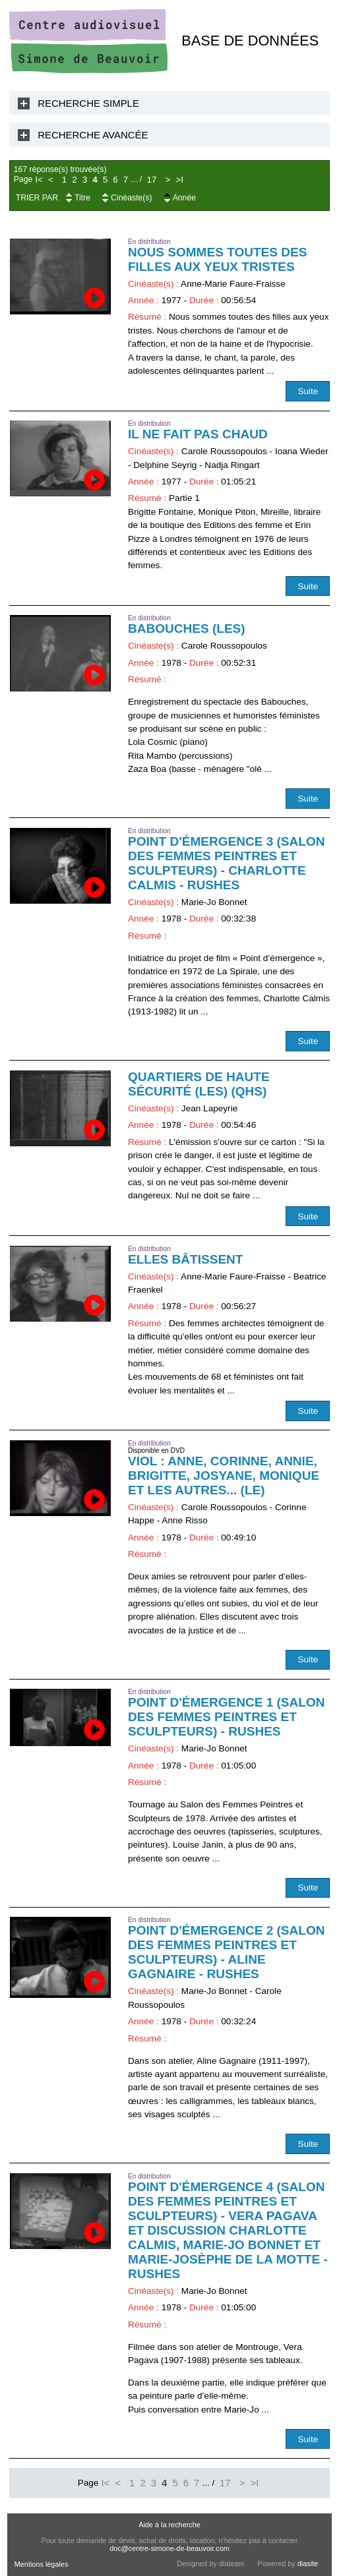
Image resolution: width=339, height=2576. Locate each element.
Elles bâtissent (185, 1259)
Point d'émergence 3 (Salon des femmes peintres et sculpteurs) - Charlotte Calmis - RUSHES (226, 863)
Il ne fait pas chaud (198, 434)
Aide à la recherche (169, 2525)
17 (152, 180)
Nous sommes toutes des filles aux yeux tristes (217, 259)
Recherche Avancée (93, 134)
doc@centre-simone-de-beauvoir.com (169, 2548)
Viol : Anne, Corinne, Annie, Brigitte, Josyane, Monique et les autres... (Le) (223, 1475)
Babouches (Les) (186, 628)
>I (179, 180)
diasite (307, 2563)
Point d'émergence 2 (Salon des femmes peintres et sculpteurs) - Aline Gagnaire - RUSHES (226, 1952)
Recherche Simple (88, 103)
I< (39, 180)
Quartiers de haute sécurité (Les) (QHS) (199, 1084)
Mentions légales (42, 2564)
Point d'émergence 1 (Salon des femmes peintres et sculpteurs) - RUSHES (226, 1716)
